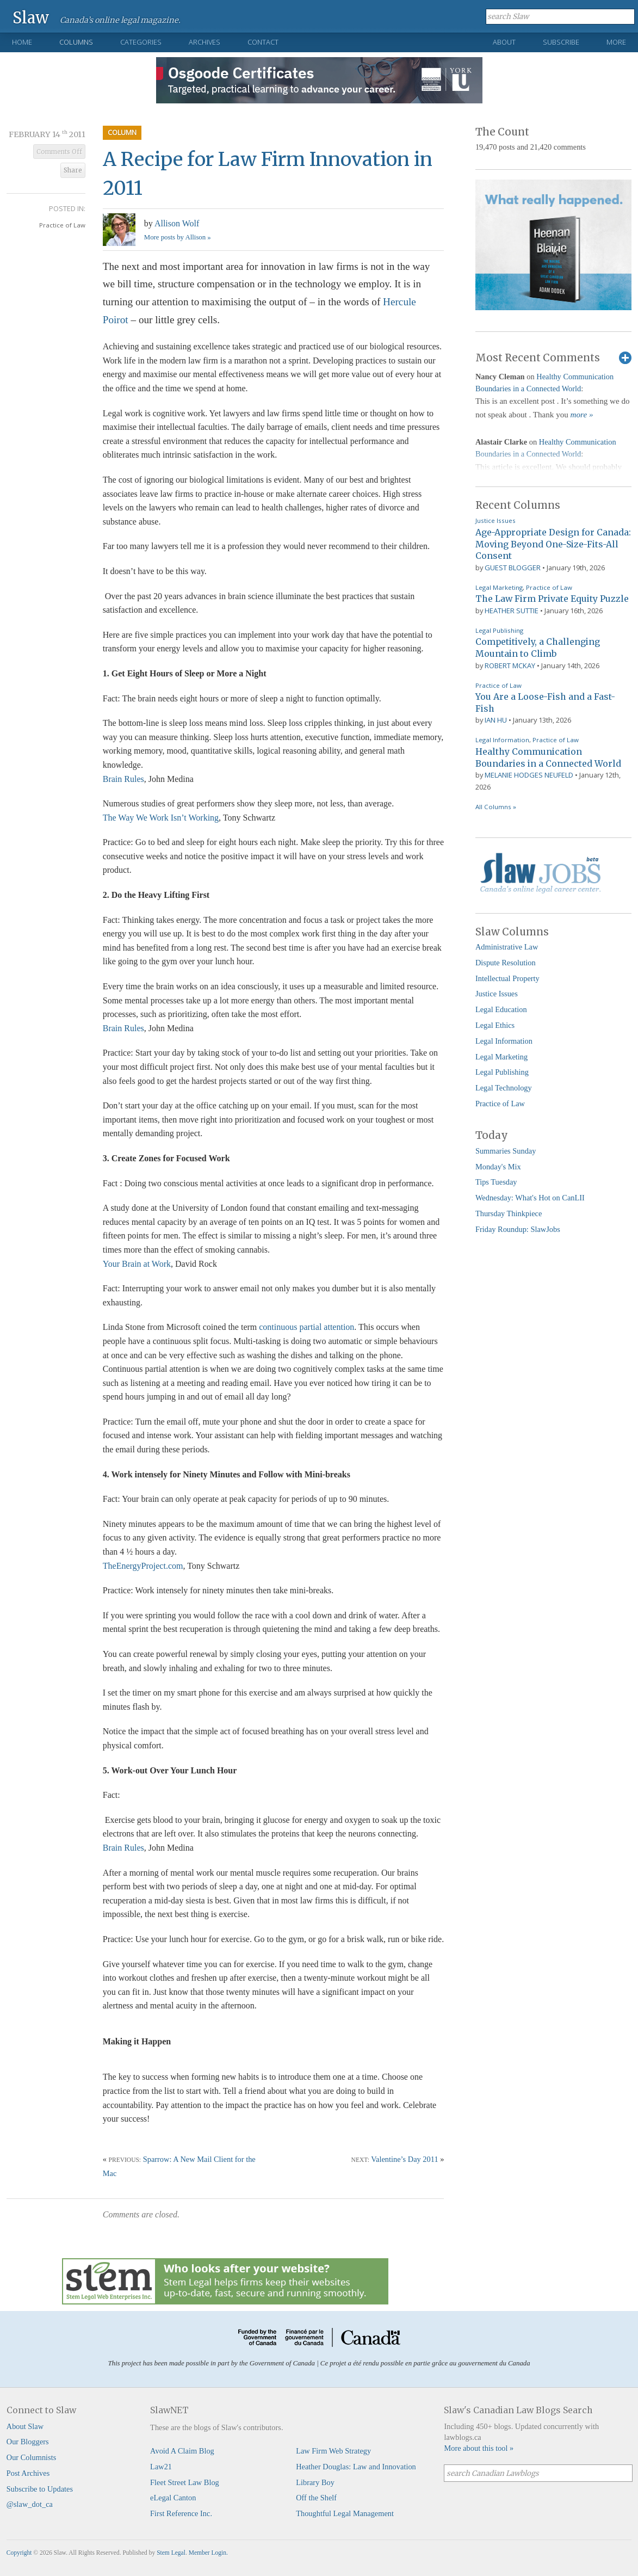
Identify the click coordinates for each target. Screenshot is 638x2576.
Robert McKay (510, 665)
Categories (141, 42)
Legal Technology (503, 1087)
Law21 (161, 2466)
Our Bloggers (28, 2441)
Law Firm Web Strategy (333, 2450)
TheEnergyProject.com (143, 1565)
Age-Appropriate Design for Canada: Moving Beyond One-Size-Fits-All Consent (553, 544)
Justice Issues (495, 520)
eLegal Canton (173, 2497)
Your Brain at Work (137, 1263)
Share (73, 170)
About (504, 42)
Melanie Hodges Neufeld (529, 775)
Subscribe (561, 42)
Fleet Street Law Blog (184, 2482)
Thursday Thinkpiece (508, 1213)
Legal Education (501, 1009)
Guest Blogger (513, 567)
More (616, 42)
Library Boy (315, 2482)
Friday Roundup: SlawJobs (517, 1229)
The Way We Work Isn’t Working (161, 817)
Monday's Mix (498, 1166)
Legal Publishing (499, 630)
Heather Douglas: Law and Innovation (356, 2466)
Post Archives (28, 2473)
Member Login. (208, 2552)
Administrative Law (506, 946)
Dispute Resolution (505, 962)
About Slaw (25, 2426)
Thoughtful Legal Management (345, 2513)
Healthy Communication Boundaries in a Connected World (548, 757)
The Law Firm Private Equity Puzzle (552, 598)
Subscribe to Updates (40, 2489)
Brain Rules (123, 779)
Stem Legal (171, 2552)
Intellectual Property (507, 978)
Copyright (19, 2552)
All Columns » (495, 807)
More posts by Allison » (177, 237)
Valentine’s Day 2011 (404, 2159)
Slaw (31, 17)
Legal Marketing (499, 587)
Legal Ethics (495, 1025)
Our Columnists (32, 2457)
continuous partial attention (306, 1327)
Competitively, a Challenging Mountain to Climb (537, 647)
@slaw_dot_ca (30, 2504)
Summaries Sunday (505, 1151)
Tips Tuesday (496, 1182)
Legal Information (502, 740)
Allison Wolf (176, 223)
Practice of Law (62, 225)
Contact (262, 42)
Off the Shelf (316, 2497)
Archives (204, 42)
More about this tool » (478, 2448)
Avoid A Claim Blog (182, 2450)
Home (22, 42)
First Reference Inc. (181, 2513)
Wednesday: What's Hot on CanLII (530, 1197)
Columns (76, 42)
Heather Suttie (511, 610)
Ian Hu (496, 720)
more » (582, 414)
